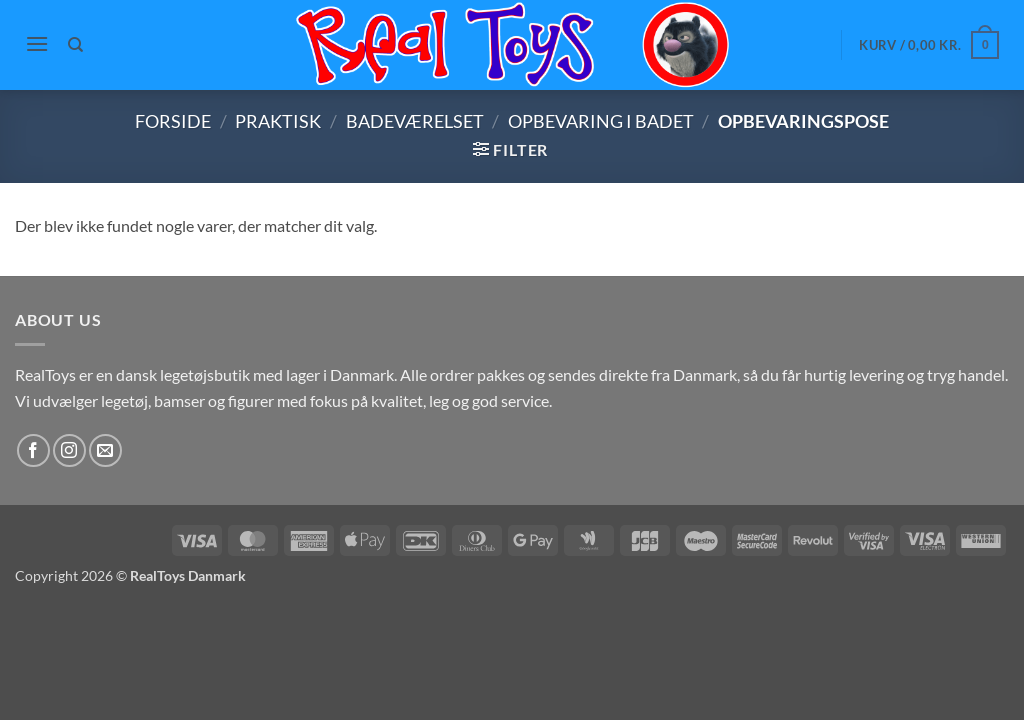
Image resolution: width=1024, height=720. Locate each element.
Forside (173, 121)
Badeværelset (415, 121)
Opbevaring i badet (601, 121)
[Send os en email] (105, 450)
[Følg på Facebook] (33, 450)
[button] (37, 43)
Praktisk (278, 121)
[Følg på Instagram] (69, 450)
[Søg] (76, 45)
